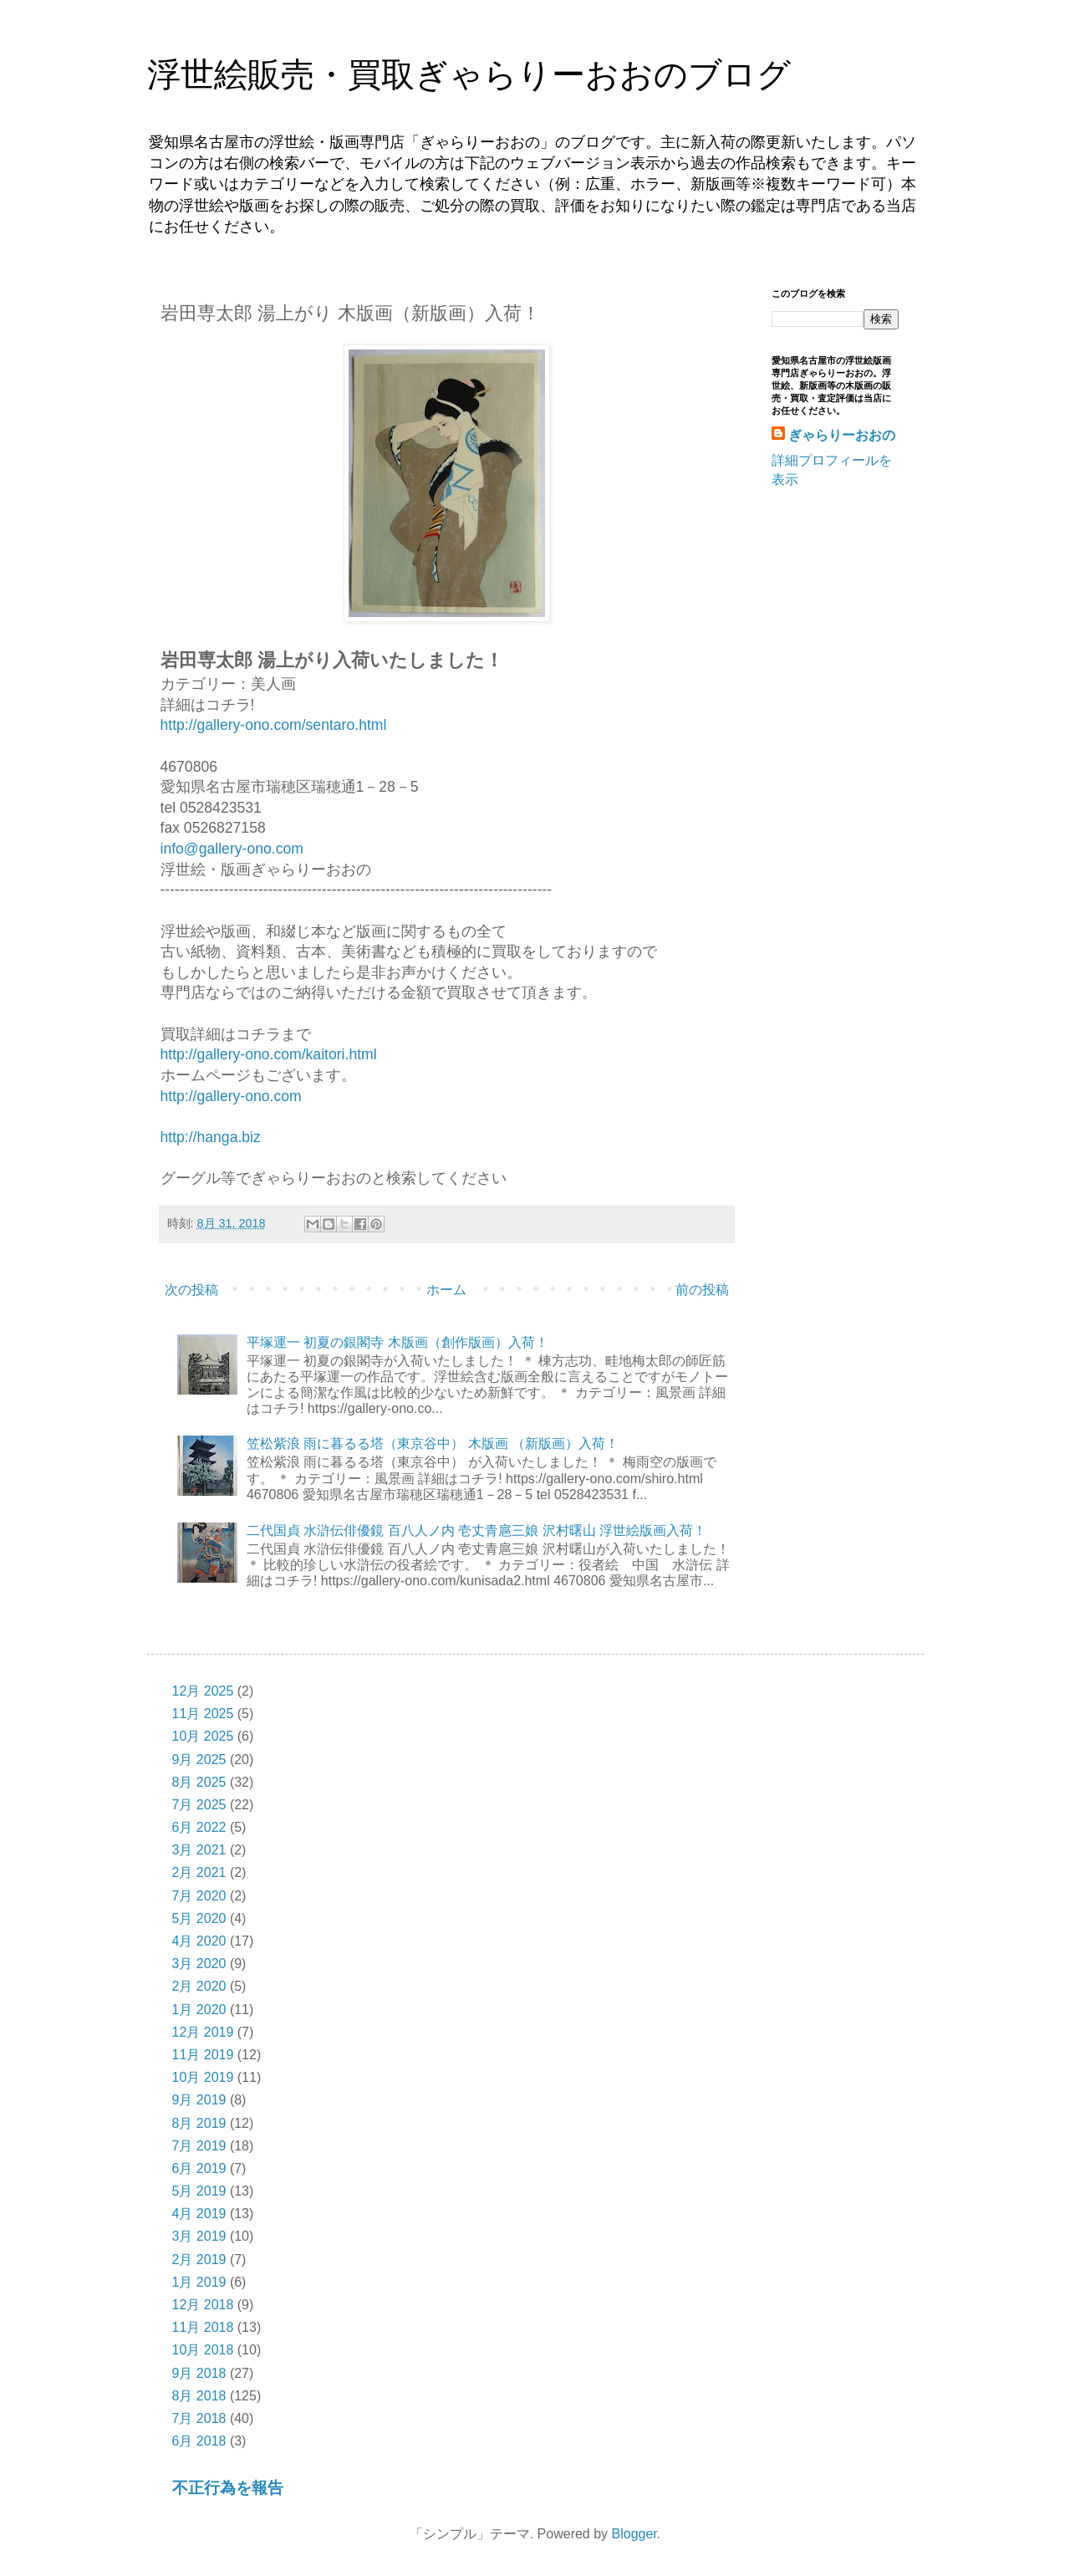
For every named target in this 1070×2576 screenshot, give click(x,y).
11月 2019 (203, 2055)
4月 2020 (199, 1941)
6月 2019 (199, 2168)
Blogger (634, 2534)
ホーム (446, 1290)
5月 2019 (199, 2191)
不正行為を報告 (227, 2488)
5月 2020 (199, 1918)
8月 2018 (199, 2396)
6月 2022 (199, 1827)
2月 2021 (199, 1872)
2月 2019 (199, 2259)
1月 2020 (199, 2009)
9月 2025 (199, 1759)
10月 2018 (203, 2350)
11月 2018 (203, 2327)
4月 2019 (199, 2213)
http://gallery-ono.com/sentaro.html (273, 725)
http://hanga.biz (210, 1137)
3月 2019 (199, 2236)
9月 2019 (199, 2100)
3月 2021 (199, 1850)
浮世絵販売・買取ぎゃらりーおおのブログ (469, 74)
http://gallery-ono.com (231, 1096)
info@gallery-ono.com (231, 848)
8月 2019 (199, 2123)
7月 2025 (199, 1805)
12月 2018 (203, 2305)
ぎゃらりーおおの (841, 435)
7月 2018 (199, 2418)
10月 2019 (203, 2077)
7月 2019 (199, 2146)
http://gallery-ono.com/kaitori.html (268, 1054)
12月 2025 (203, 1691)
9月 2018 (199, 2373)
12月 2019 (203, 2032)
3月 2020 (199, 1963)
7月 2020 (199, 1896)
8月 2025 (199, 1782)
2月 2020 (199, 1986)
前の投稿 (702, 1290)
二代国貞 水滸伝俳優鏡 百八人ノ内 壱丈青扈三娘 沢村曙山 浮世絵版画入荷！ (476, 1530)
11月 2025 (203, 1713)
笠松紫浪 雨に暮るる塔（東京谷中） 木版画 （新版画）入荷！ (433, 1443)
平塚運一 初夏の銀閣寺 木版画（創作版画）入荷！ (397, 1342)
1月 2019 (199, 2282)
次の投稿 (191, 1290)
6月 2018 (199, 2441)
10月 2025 (203, 1736)
